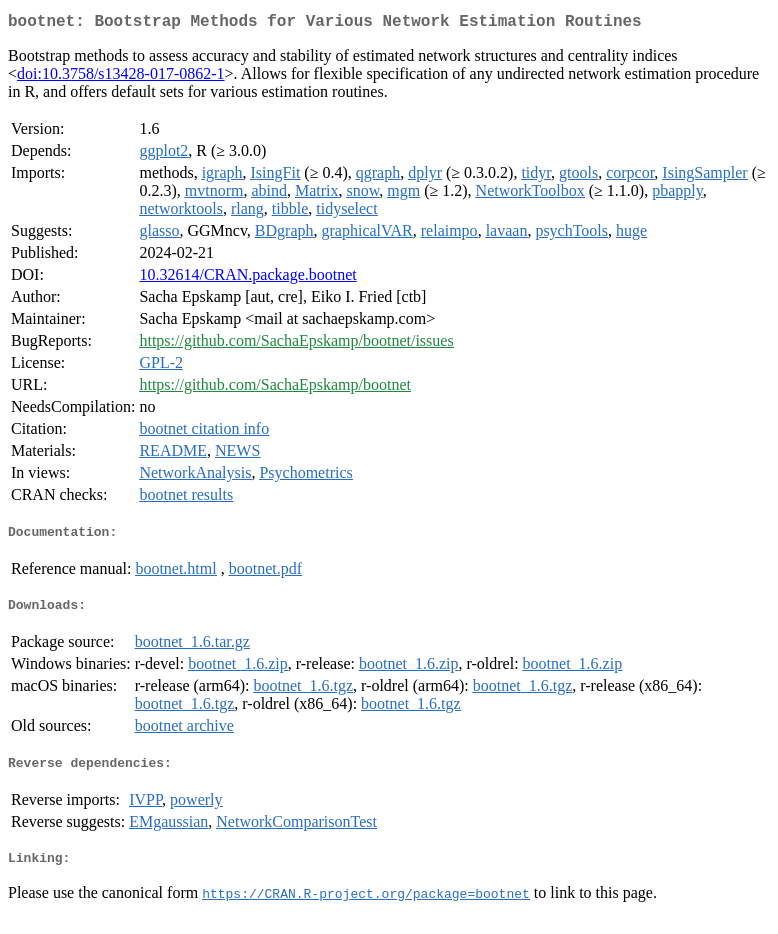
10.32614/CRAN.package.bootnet (247, 278)
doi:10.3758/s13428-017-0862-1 (121, 77)
